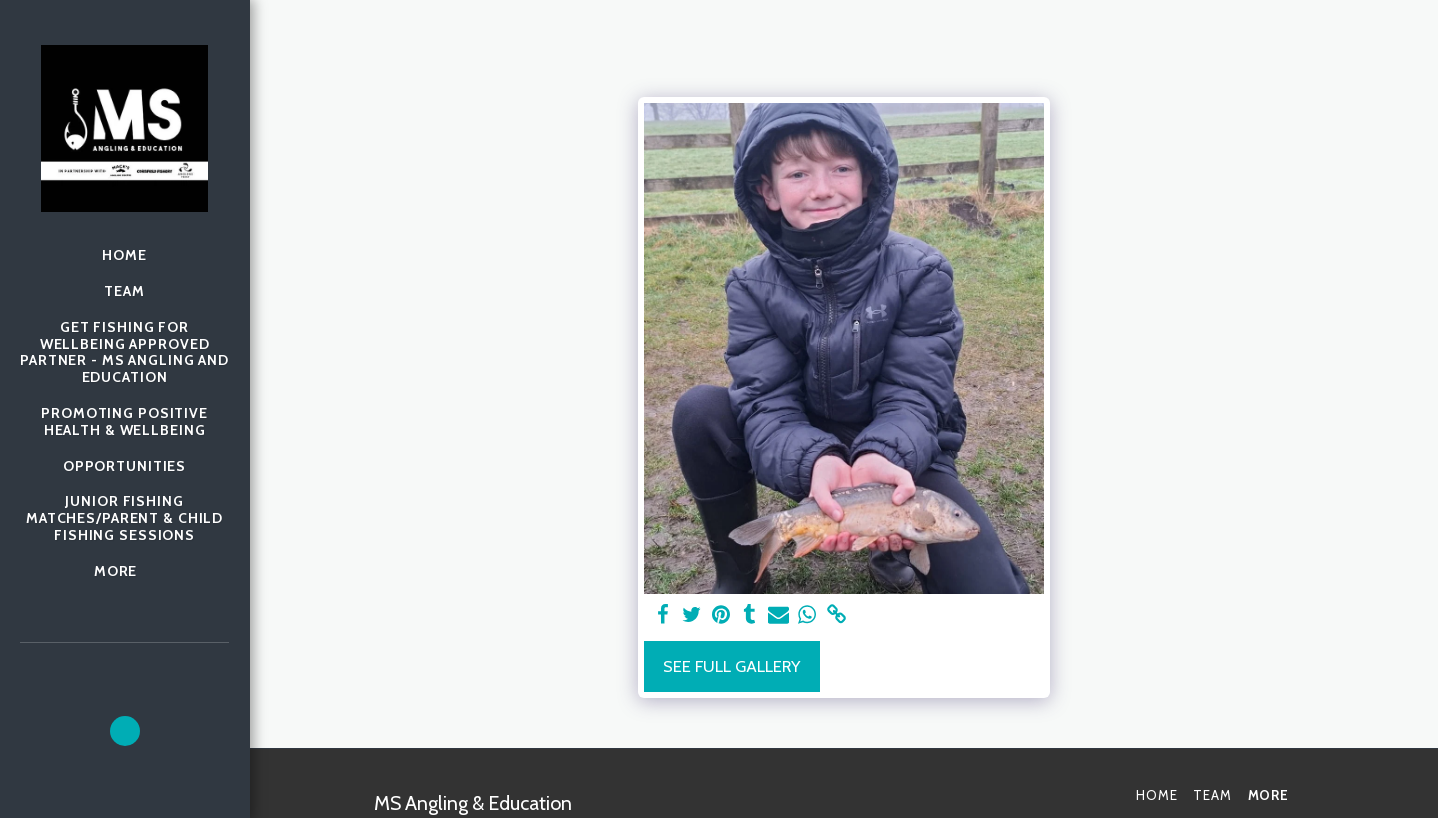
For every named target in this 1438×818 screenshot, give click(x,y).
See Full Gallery (731, 666)
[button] (125, 731)
